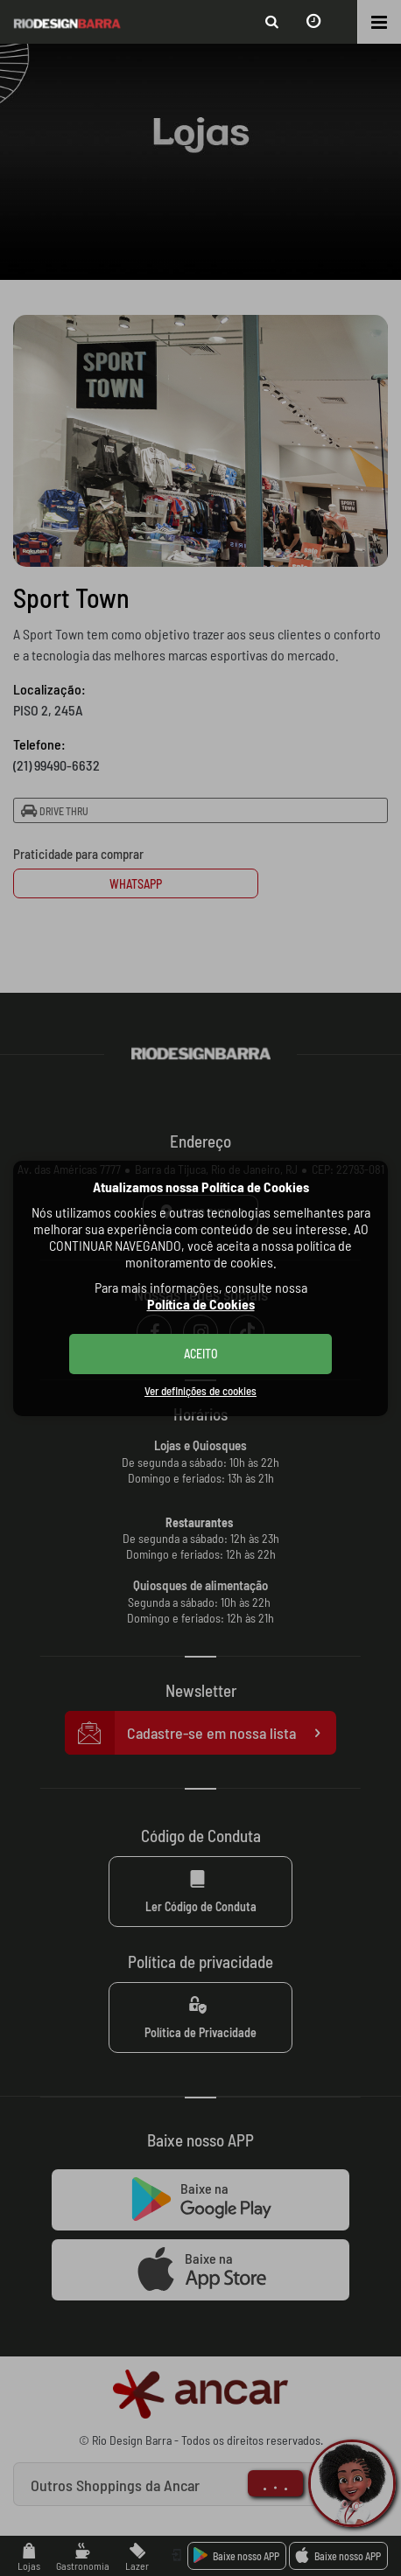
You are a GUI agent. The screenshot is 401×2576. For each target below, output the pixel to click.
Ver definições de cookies (200, 1391)
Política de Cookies (201, 1303)
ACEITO (201, 1353)
